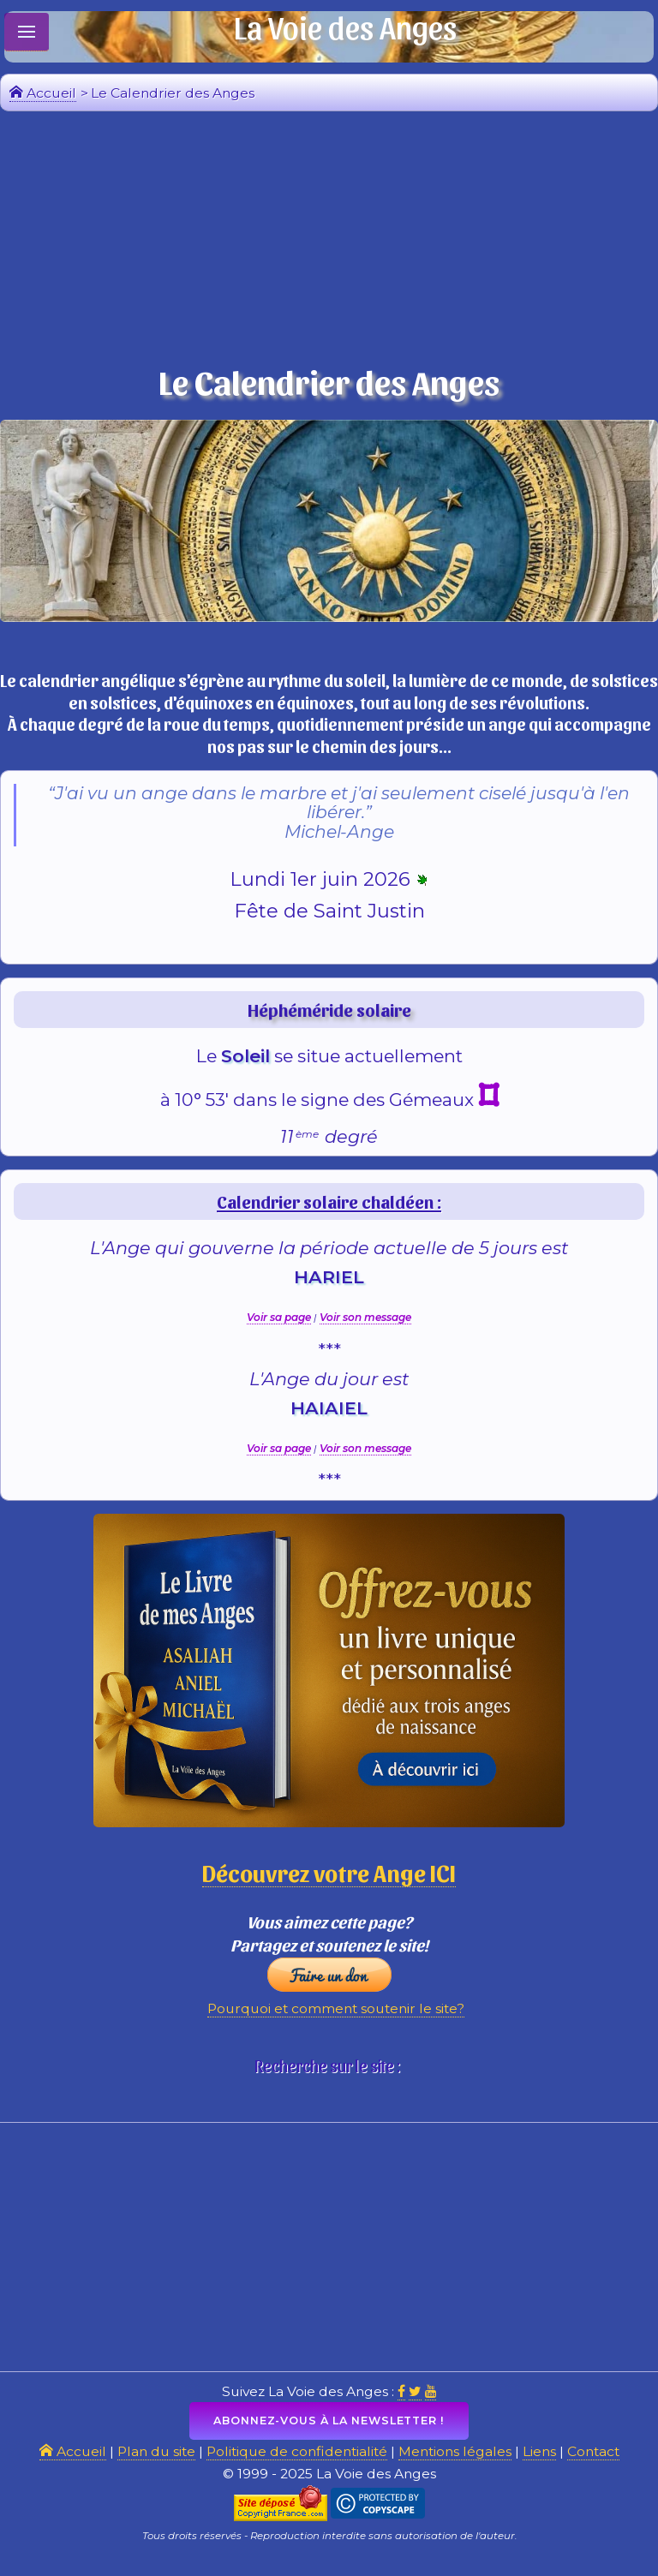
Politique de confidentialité (295, 2465)
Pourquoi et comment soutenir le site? (336, 2019)
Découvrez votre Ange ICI (329, 1878)
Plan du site (150, 2465)
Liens (544, 2465)
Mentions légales (458, 2465)
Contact (599, 2465)
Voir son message (365, 1323)
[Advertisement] (329, 241)
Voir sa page (279, 1323)
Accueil (43, 93)
